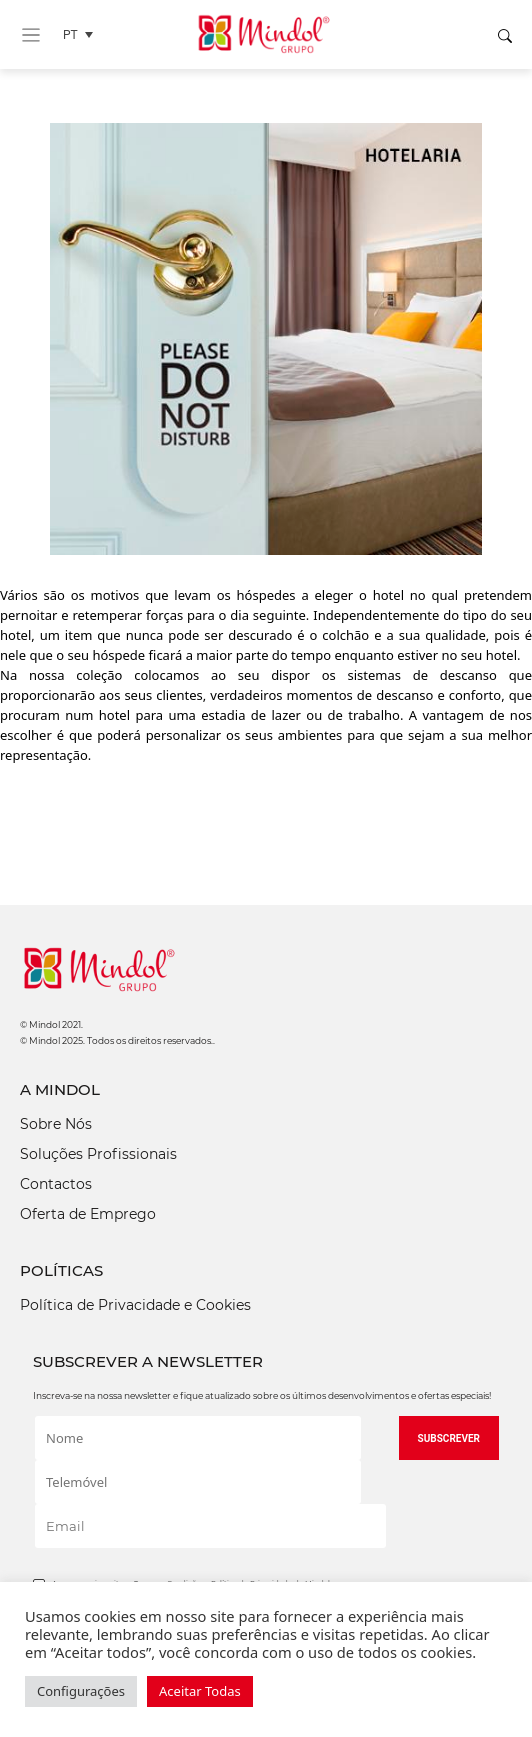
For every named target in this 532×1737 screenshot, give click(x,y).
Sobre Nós (56, 1124)
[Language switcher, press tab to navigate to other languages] (83, 34)
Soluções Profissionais (98, 1154)
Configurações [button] (81, 1691)
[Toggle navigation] (31, 35)
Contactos (56, 1184)
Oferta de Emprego (88, 1214)
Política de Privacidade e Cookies (135, 1305)
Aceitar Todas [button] (200, 1691)
